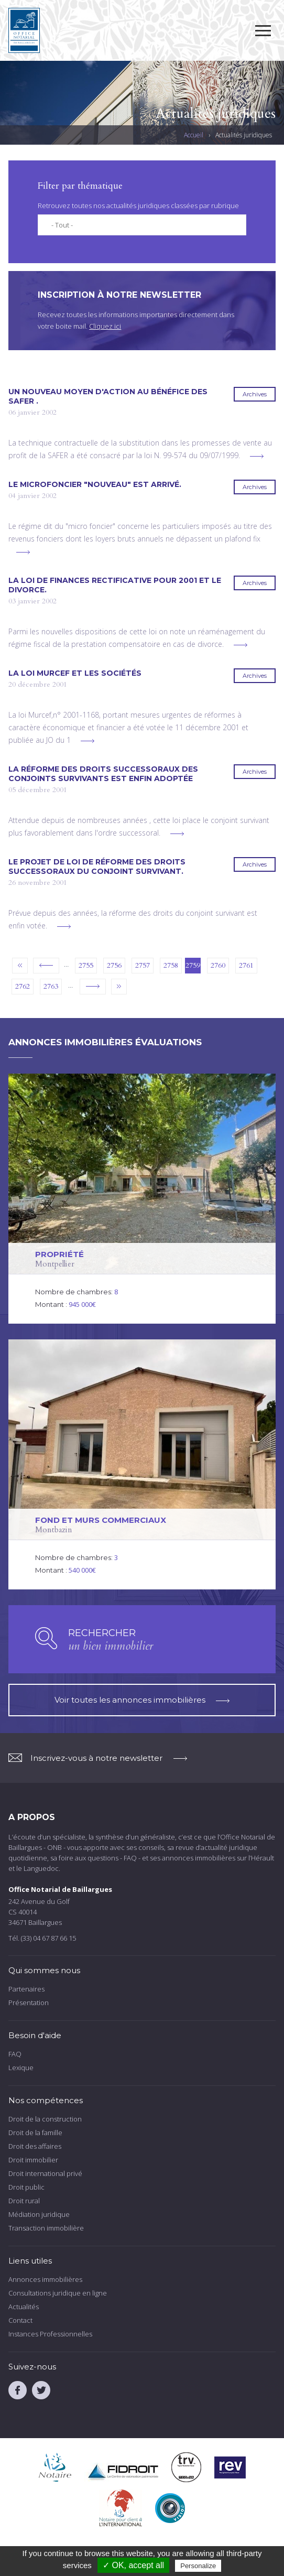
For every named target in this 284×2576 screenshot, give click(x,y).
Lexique (21, 2067)
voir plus (257, 456)
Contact (20, 2320)
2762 (22, 986)
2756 (114, 965)
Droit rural (24, 2200)
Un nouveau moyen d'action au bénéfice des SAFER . (107, 396)
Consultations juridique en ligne (57, 2293)
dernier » (119, 986)
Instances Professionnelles (50, 2334)
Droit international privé (45, 2173)
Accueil (193, 135)
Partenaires (26, 1989)
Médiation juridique (39, 2214)
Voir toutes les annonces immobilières (142, 1700)
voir (142, 1199)
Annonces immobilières (45, 2279)
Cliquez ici (105, 326)
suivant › (93, 986)
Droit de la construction (45, 2119)
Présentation (28, 2002)
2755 (86, 965)
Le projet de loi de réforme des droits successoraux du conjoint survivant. (96, 866)
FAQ (14, 2054)
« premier (20, 965)
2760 (218, 965)
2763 (50, 986)
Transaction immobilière (46, 2228)
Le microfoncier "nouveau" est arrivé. (94, 484)
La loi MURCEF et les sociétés (74, 673)
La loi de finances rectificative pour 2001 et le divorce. (114, 585)
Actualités (23, 2306)
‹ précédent (46, 965)
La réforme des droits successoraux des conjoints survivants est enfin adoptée (103, 773)
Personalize (198, 2566)
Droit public (26, 2187)
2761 (246, 965)
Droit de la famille (35, 2132)
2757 (142, 965)
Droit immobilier (33, 2160)
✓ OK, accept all (133, 2565)
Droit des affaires (34, 2146)
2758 (170, 965)
